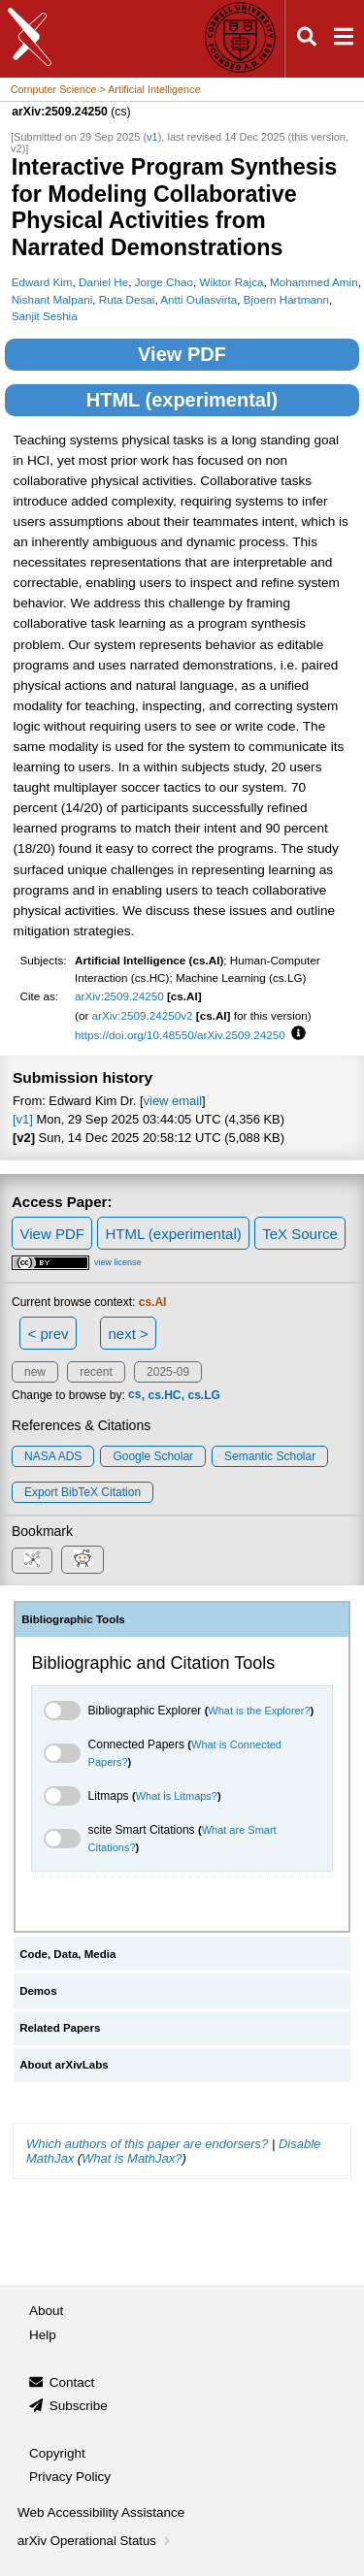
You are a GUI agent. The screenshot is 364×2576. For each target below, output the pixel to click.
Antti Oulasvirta (198, 299)
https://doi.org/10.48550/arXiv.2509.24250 (180, 1034)
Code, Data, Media (67, 1954)
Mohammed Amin (314, 282)
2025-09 (168, 1372)
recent (96, 1372)
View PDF (182, 354)
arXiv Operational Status (95, 2540)
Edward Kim (42, 282)
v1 (152, 137)
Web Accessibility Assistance (100, 2512)
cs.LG (203, 1395)
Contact (72, 2382)
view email (173, 1100)
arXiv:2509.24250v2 (142, 1015)
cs (134, 1395)
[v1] (23, 1119)
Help (42, 2335)
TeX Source (300, 1233)
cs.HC (164, 1395)
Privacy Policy (70, 2476)
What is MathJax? (132, 2158)
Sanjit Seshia (45, 316)
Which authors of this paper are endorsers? (147, 2143)
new (35, 1372)
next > (128, 1333)
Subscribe (79, 2405)
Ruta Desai (127, 299)
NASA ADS (53, 1456)
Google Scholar (153, 1456)
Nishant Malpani (52, 299)
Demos (37, 1991)
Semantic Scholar (269, 1456)
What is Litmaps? (176, 1796)
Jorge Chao (164, 282)
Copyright (57, 2453)
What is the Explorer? (259, 1710)
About (46, 2310)
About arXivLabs (64, 2065)
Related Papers (59, 2028)
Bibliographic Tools (73, 1619)
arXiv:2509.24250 (119, 996)
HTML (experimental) (182, 399)
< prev (48, 1333)
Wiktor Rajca (231, 282)
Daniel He (103, 282)
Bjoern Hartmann (286, 299)
